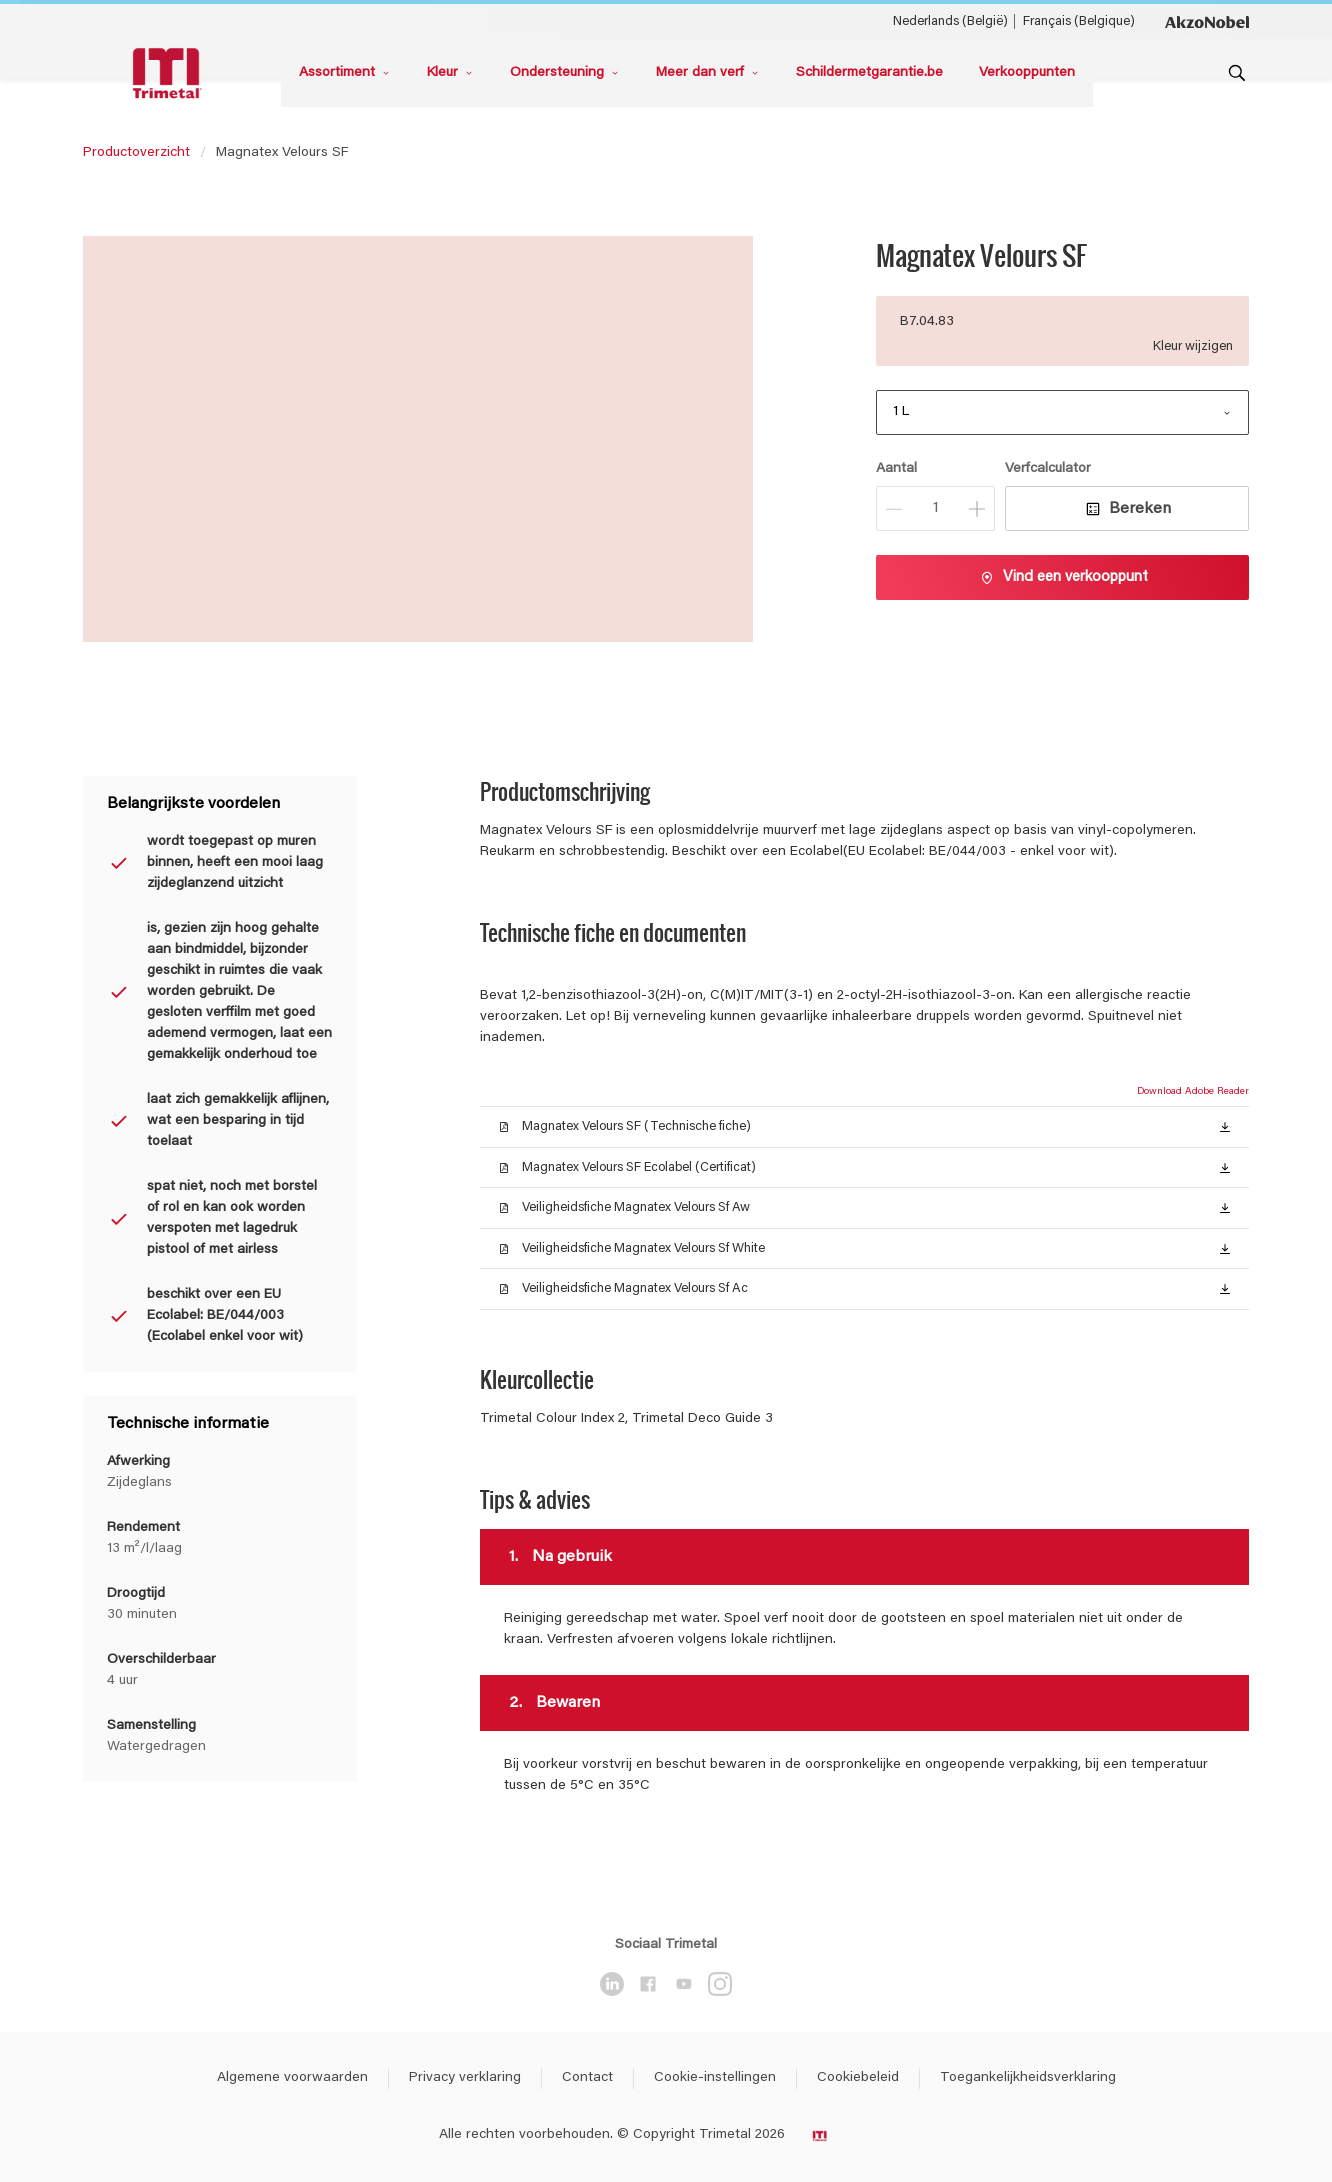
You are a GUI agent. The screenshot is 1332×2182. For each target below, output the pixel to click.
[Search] (1237, 73)
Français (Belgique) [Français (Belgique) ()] (1079, 21)
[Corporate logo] (1207, 21)
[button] (1225, 1126)
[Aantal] (935, 508)
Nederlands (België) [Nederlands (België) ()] (950, 21)
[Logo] (170, 73)
